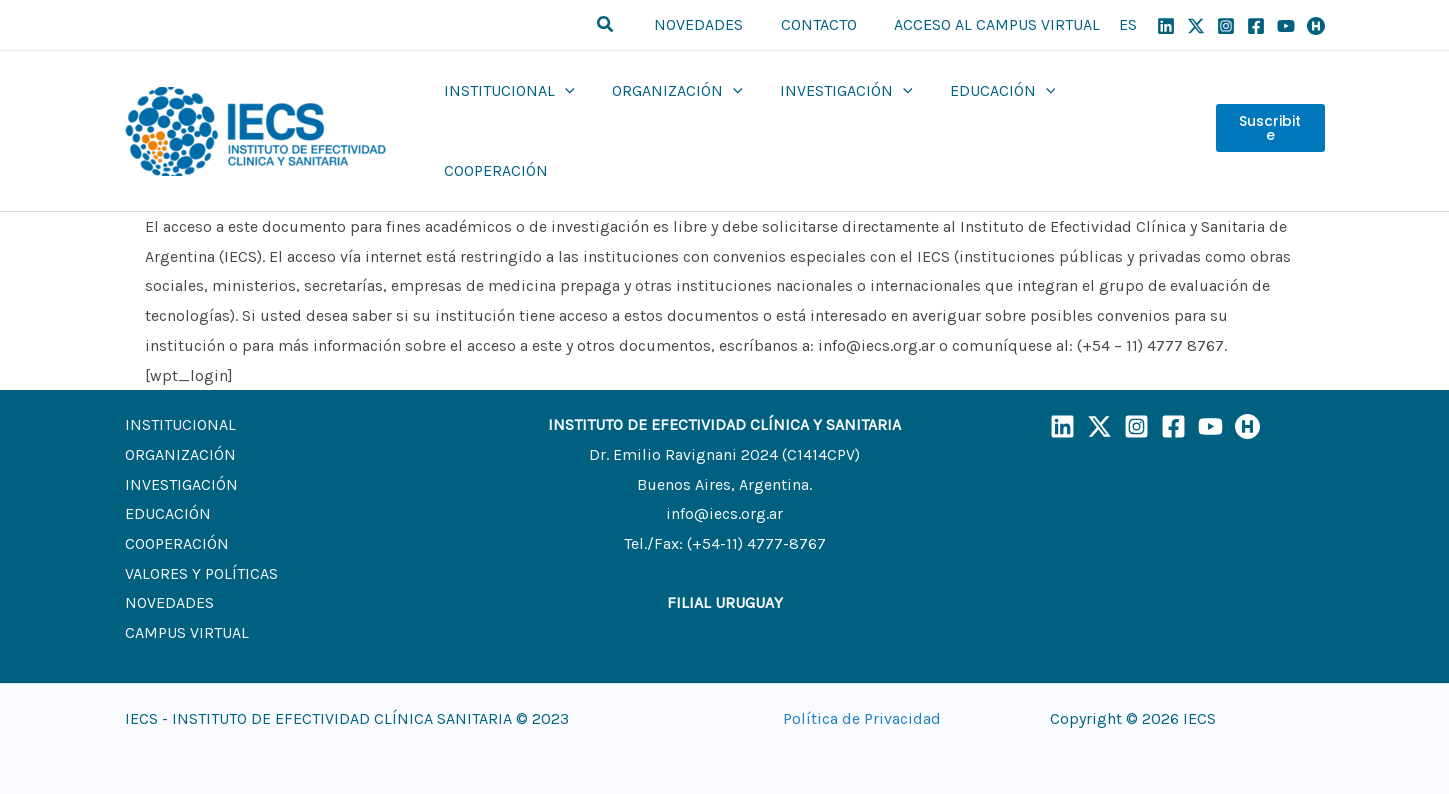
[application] (567, 112)
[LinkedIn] (1062, 387)
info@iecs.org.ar (724, 474)
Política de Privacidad (862, 679)
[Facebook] (1256, 26)
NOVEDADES (169, 563)
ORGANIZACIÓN (180, 415)
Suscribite (1269, 112)
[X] (1196, 26)
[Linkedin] (1166, 26)
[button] (622, 25)
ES (1128, 24)
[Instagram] (1226, 26)
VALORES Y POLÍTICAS (201, 534)
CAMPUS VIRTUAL (187, 593)
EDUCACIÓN (168, 474)
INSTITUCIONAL (180, 385)
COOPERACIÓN (177, 504)
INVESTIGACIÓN (181, 445)
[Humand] (1316, 26)
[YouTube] (1286, 26)
